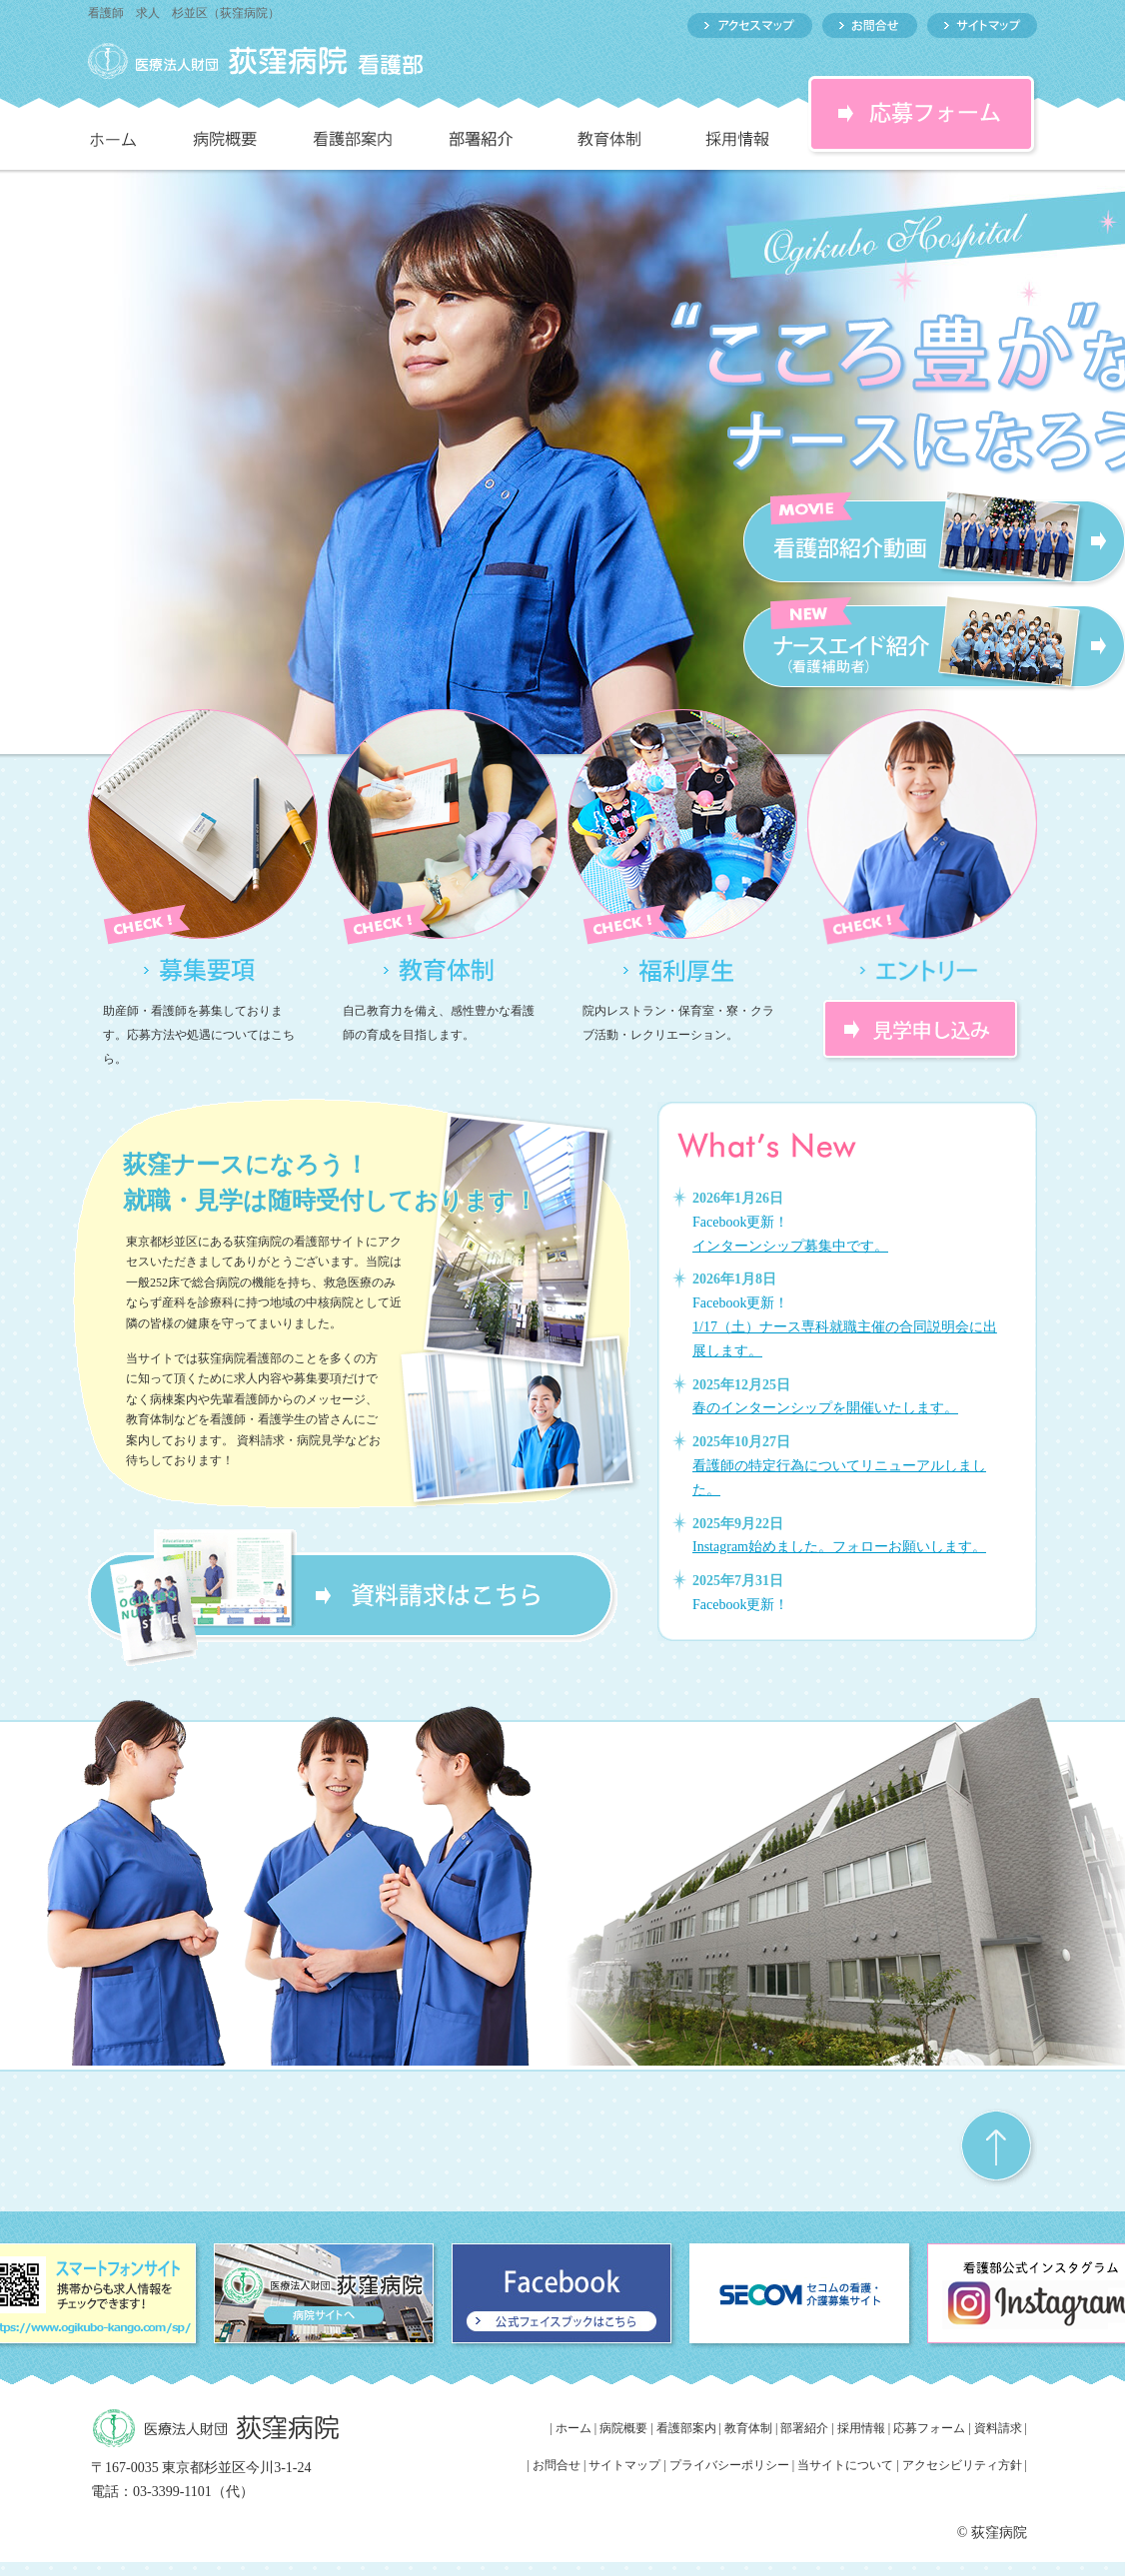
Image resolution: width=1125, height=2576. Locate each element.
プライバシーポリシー (729, 2465)
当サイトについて (845, 2465)
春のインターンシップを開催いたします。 (825, 1407)
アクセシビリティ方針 (963, 2465)
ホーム (573, 2428)
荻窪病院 (999, 2532)
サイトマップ (624, 2465)
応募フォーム (929, 2428)
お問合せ (556, 2465)
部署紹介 (804, 2428)
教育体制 (748, 2428)
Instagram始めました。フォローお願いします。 (839, 1546)
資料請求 (998, 2428)
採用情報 (861, 2428)
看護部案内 (686, 2428)
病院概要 (623, 2428)
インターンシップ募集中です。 (790, 1246)
